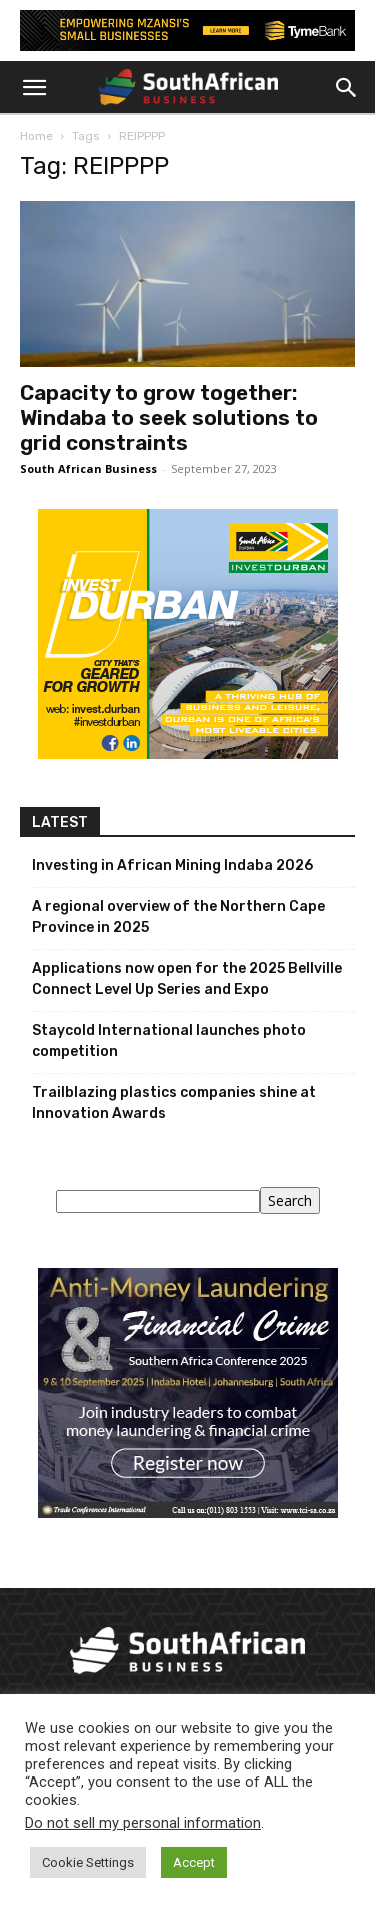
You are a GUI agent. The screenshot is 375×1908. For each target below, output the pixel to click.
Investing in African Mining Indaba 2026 (172, 865)
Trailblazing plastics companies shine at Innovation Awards (174, 1103)
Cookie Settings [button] (88, 1862)
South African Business (88, 468)
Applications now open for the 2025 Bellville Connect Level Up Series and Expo (187, 979)
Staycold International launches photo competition (169, 1041)
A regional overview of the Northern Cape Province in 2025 (178, 917)
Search (290, 1200)
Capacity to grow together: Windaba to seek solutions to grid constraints (169, 417)
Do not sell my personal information (143, 1823)
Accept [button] (194, 1862)
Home (36, 136)
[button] (34, 88)
